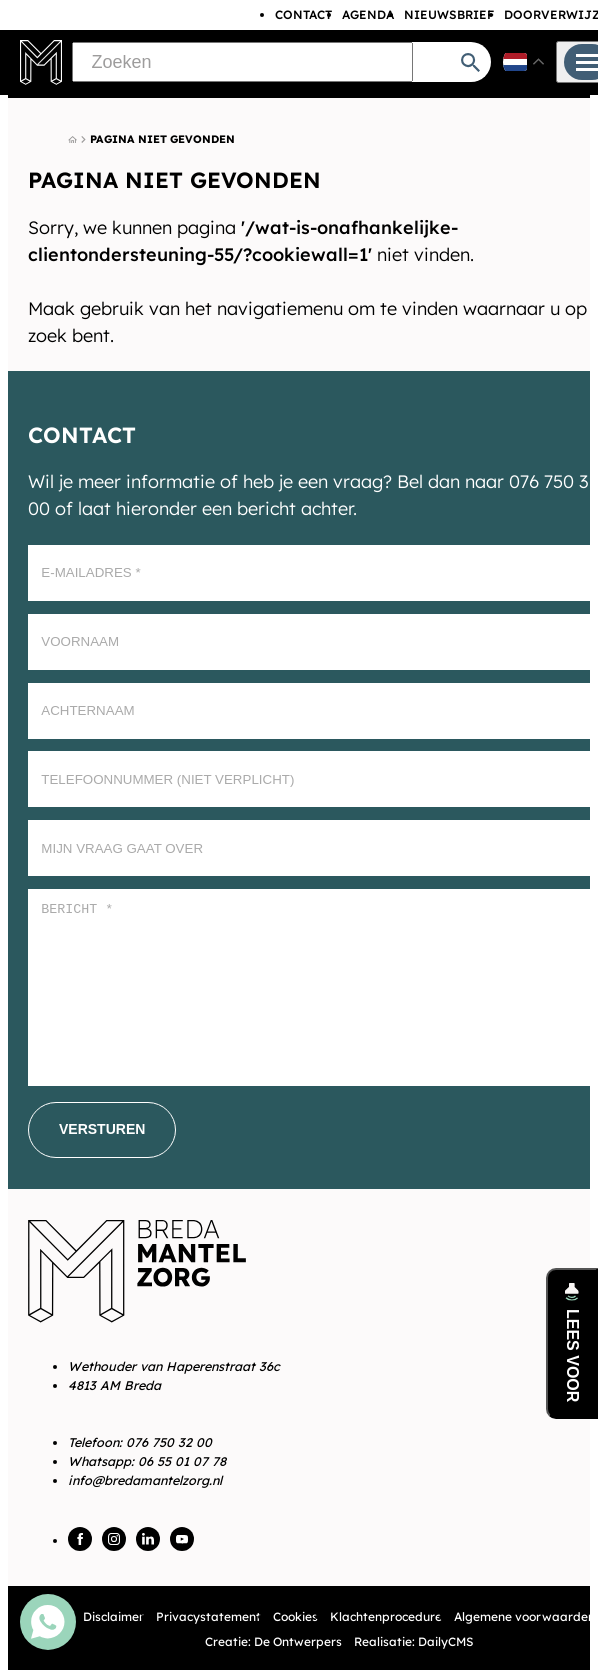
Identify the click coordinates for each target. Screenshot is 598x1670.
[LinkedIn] (148, 1539)
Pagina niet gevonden (162, 139)
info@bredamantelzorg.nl (145, 1480)
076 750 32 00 (169, 1442)
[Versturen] (102, 1130)
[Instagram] (114, 1539)
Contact (303, 14)
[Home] (72, 140)
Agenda (368, 14)
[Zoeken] (242, 62)
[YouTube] (182, 1539)
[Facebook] (80, 1539)
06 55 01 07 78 (182, 1461)
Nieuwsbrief (449, 14)
